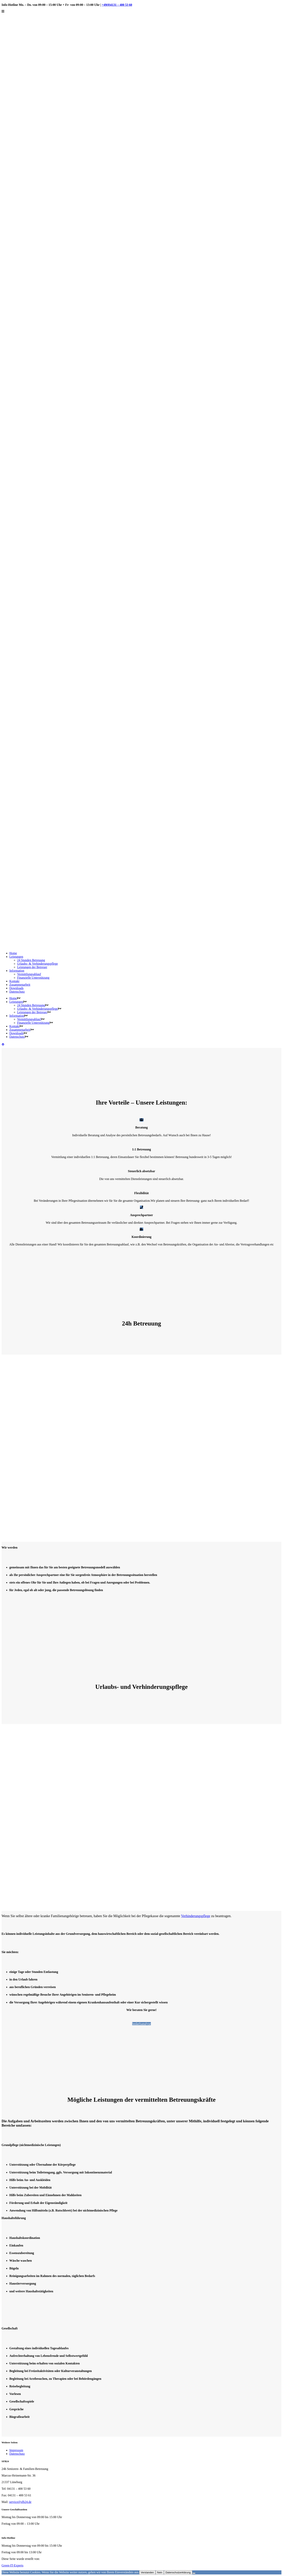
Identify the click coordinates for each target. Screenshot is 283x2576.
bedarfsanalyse (141, 2023)
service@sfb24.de (20, 2502)
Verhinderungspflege (195, 1916)
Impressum (16, 2450)
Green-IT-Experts (12, 2565)
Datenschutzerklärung (178, 2572)
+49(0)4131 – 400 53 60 (117, 4)
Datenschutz (17, 2453)
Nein (159, 2572)
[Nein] (193, 2573)
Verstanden (147, 2572)
